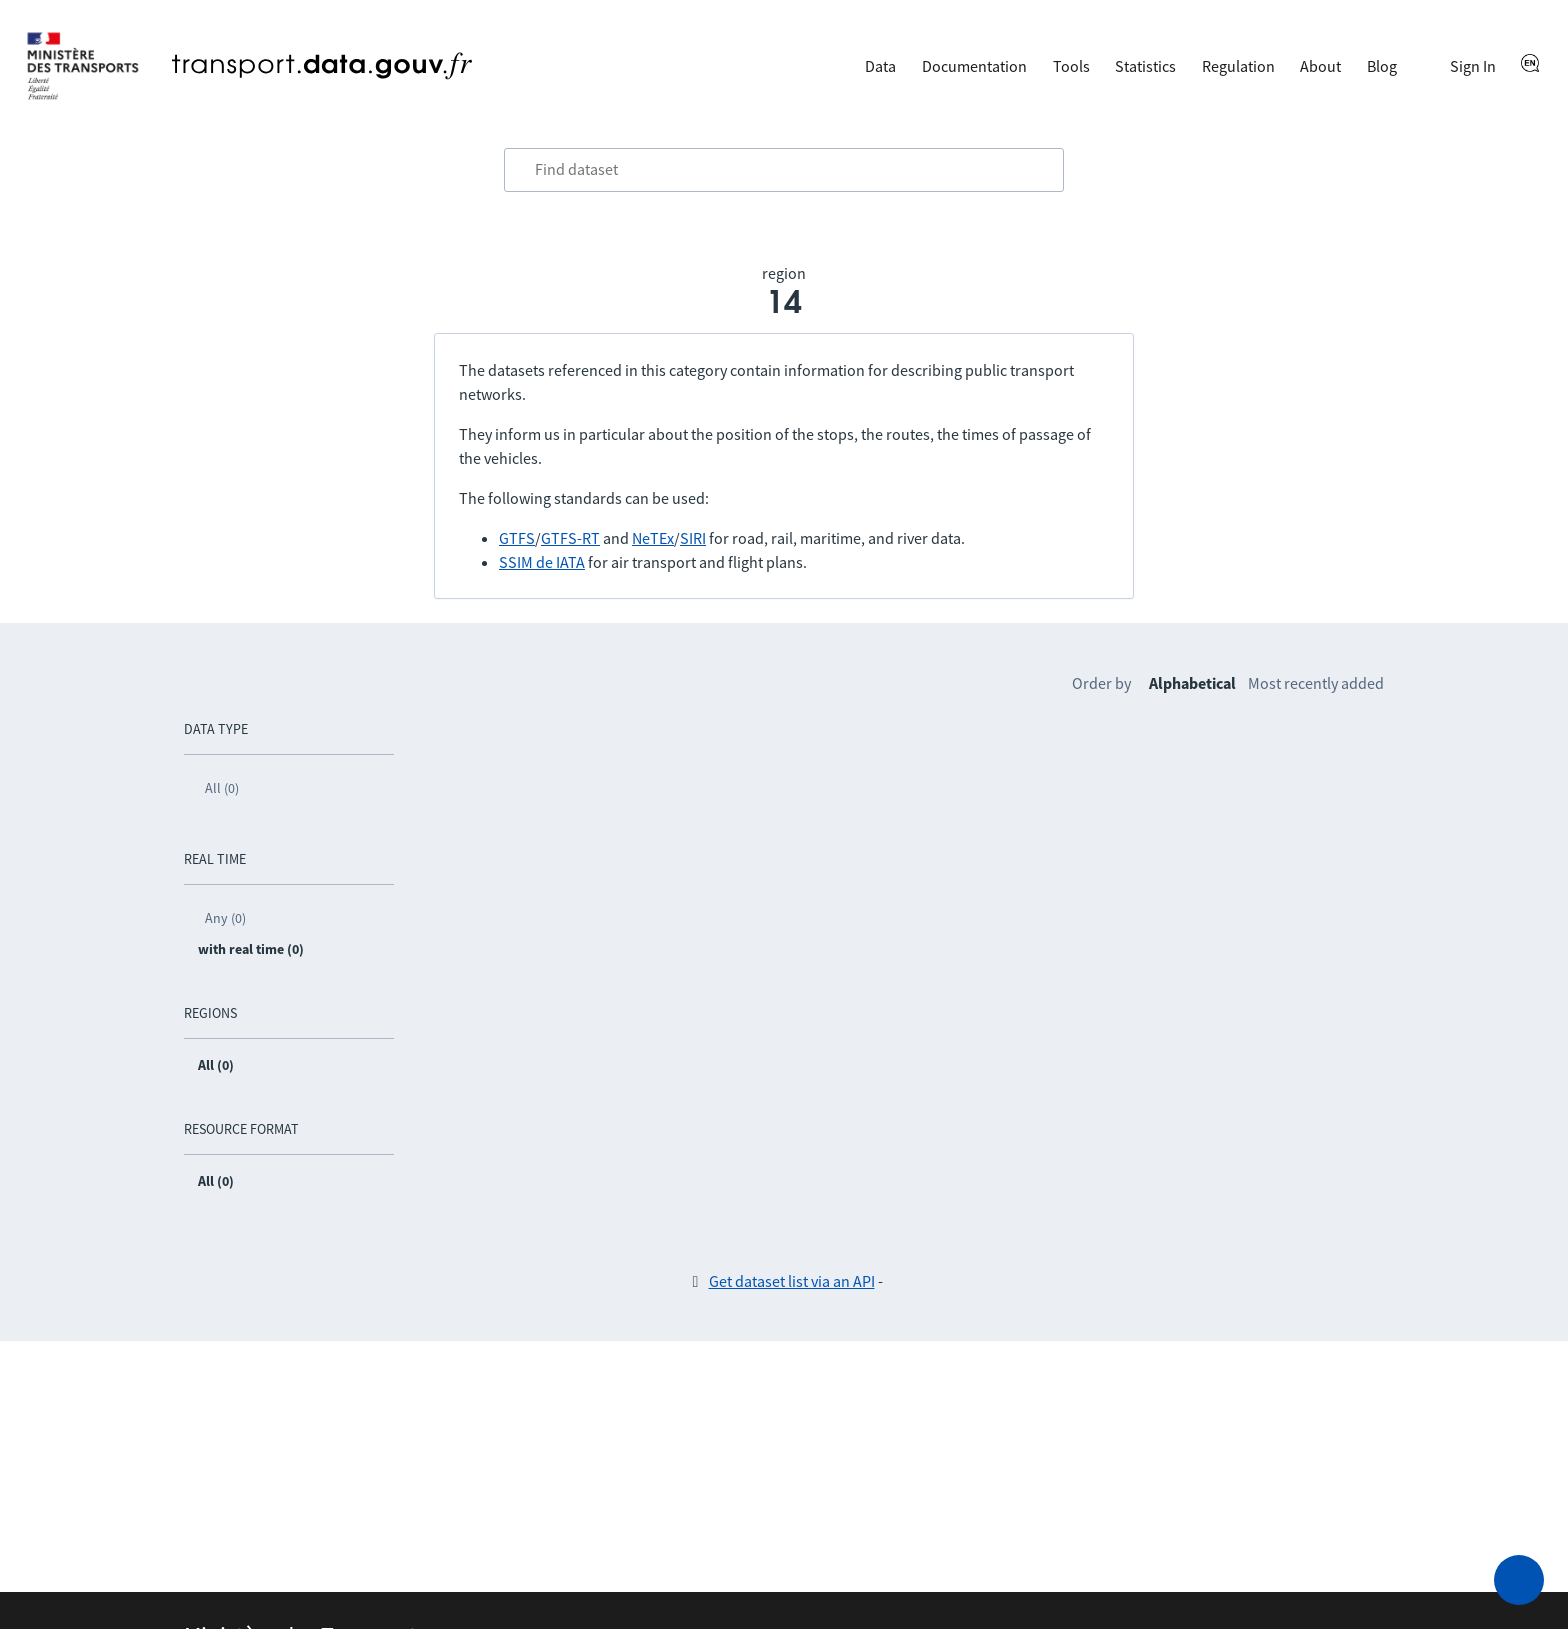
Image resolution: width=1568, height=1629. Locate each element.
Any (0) (225, 918)
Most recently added (1316, 683)
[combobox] (784, 170)
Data (880, 66)
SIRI (693, 538)
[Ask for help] (1519, 1580)
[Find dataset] (784, 170)
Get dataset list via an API (792, 1281)
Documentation (974, 66)
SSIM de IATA (542, 562)
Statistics (1145, 66)
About (1320, 66)
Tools (1071, 66)
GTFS (517, 538)
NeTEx (653, 538)
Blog (1382, 66)
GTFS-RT (570, 538)
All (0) (222, 788)
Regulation (1238, 66)
